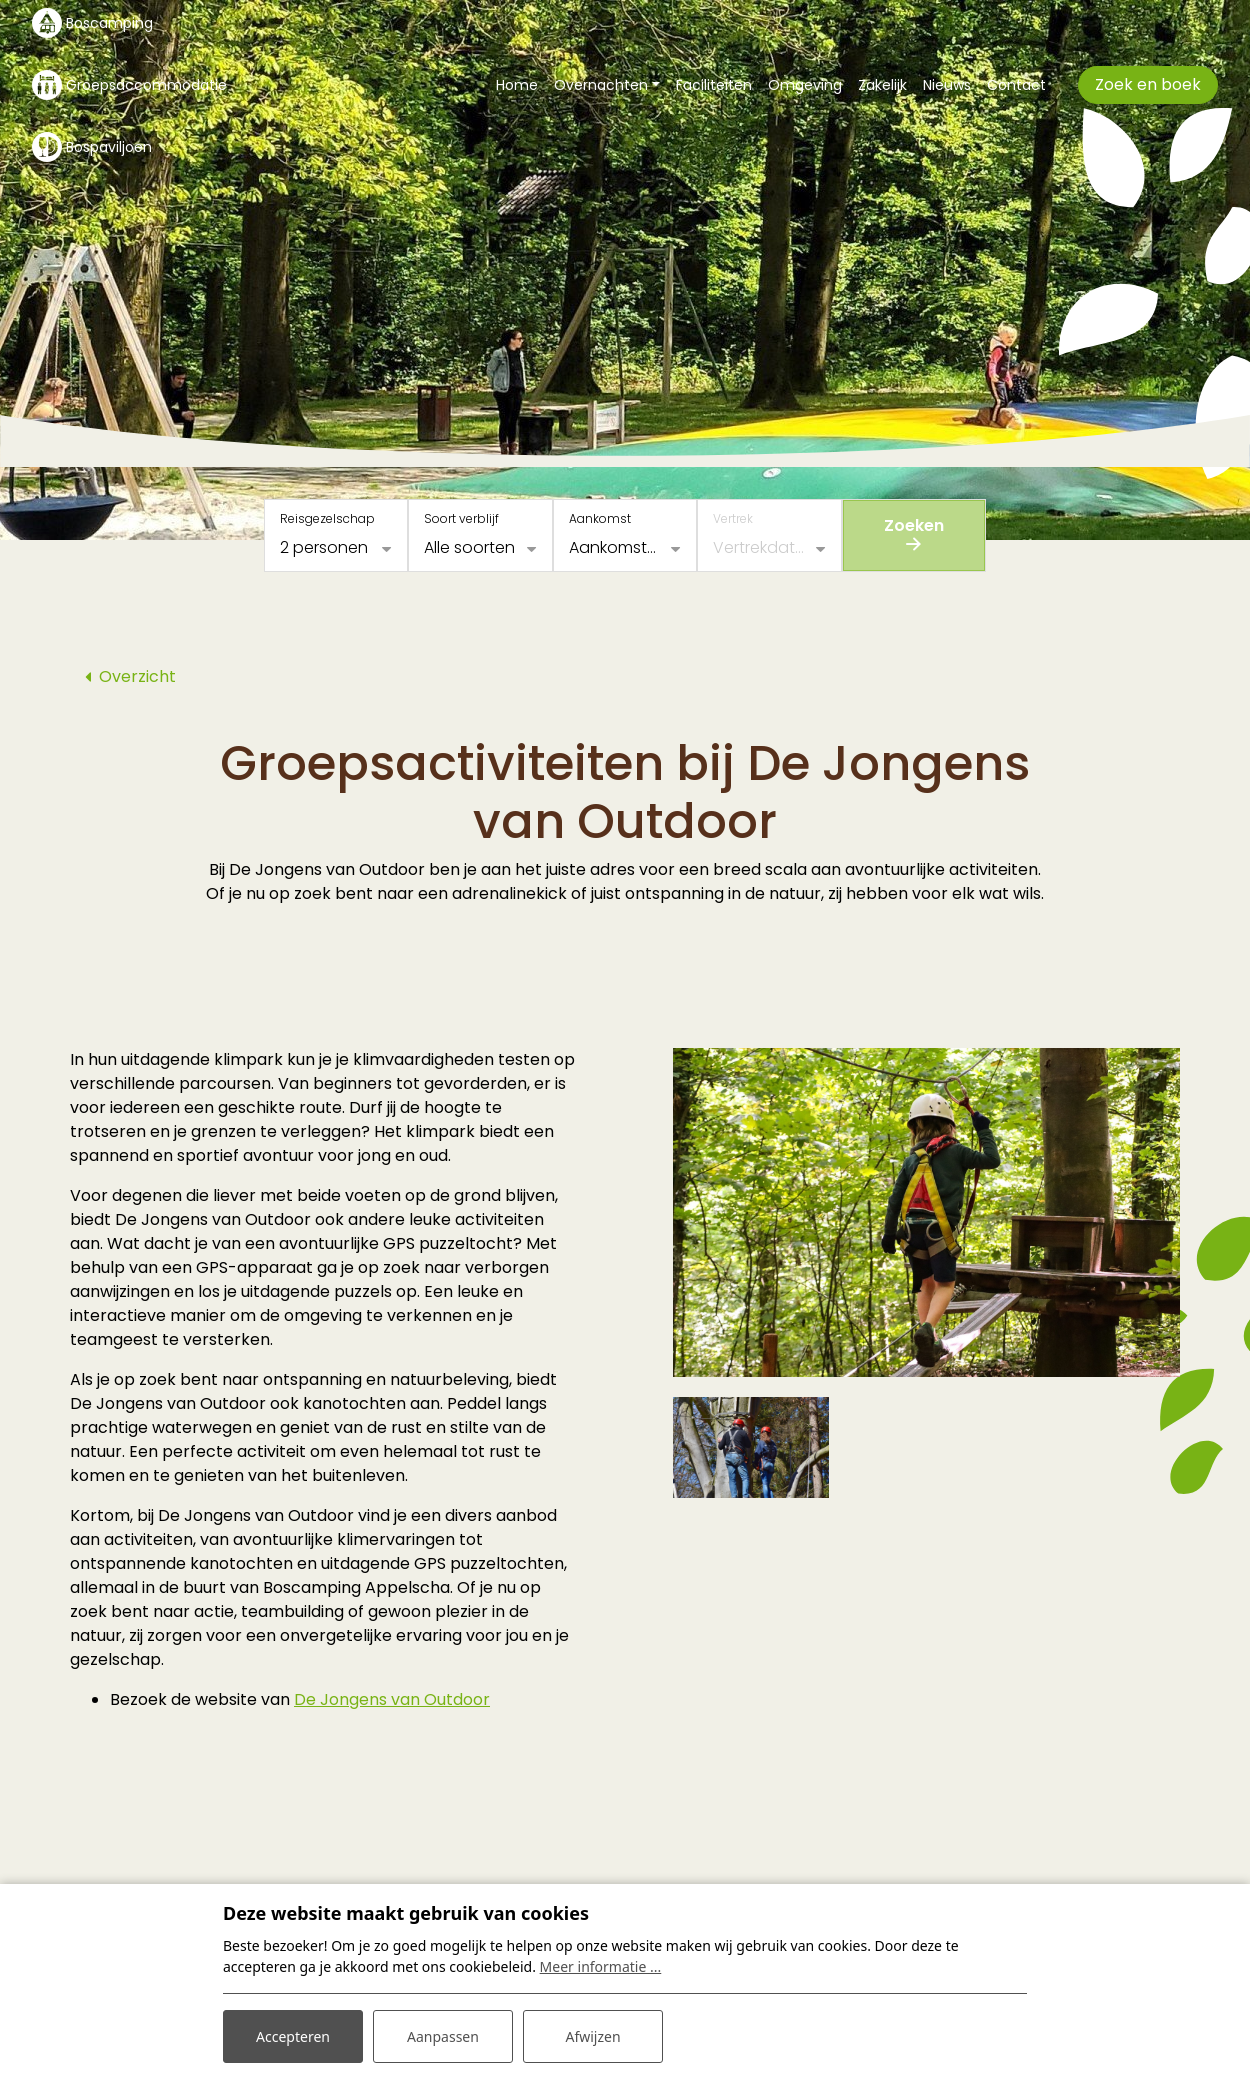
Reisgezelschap (327, 518)
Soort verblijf (461, 518)
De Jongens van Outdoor (392, 1699)
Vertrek (733, 518)
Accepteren (293, 2036)
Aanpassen (443, 2036)
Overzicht (137, 676)
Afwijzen (592, 2036)
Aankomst (600, 518)
